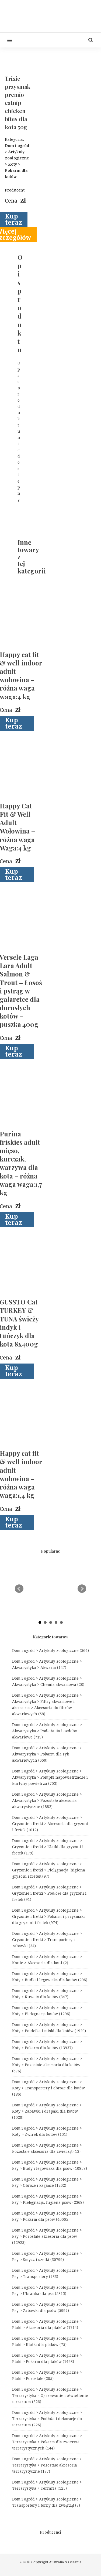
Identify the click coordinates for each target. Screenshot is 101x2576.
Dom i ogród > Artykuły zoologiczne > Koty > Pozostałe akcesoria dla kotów (47, 2064)
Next (82, 1588)
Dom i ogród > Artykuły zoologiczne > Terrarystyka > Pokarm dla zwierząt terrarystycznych (47, 2442)
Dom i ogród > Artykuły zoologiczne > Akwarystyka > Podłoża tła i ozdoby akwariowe (47, 1731)
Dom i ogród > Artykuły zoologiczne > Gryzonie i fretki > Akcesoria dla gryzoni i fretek (50, 1823)
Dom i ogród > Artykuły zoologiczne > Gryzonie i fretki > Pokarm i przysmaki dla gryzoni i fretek (48, 1916)
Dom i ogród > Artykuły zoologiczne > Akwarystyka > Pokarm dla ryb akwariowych (47, 1754)
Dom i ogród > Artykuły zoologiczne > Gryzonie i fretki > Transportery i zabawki (47, 1939)
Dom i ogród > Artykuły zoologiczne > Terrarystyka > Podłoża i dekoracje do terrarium (47, 2418)
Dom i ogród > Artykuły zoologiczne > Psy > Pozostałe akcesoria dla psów (47, 2236)
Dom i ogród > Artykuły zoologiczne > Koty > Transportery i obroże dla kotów (48, 2088)
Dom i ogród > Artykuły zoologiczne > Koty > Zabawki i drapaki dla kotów (47, 2111)
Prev (19, 1588)
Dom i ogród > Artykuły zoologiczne (50, 1650)
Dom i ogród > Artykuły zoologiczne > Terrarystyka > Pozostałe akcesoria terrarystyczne (47, 2465)
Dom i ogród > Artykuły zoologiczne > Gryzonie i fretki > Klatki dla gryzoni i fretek (47, 1847)
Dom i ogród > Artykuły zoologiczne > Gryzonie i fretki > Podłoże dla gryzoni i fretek (49, 1893)
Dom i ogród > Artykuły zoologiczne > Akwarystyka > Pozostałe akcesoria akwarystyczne (47, 1800)
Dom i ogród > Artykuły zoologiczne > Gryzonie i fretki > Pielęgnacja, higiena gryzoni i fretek (48, 1870)
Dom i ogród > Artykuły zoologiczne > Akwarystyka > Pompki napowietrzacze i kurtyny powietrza (50, 1777)
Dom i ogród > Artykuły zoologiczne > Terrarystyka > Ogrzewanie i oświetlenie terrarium (50, 2395)
